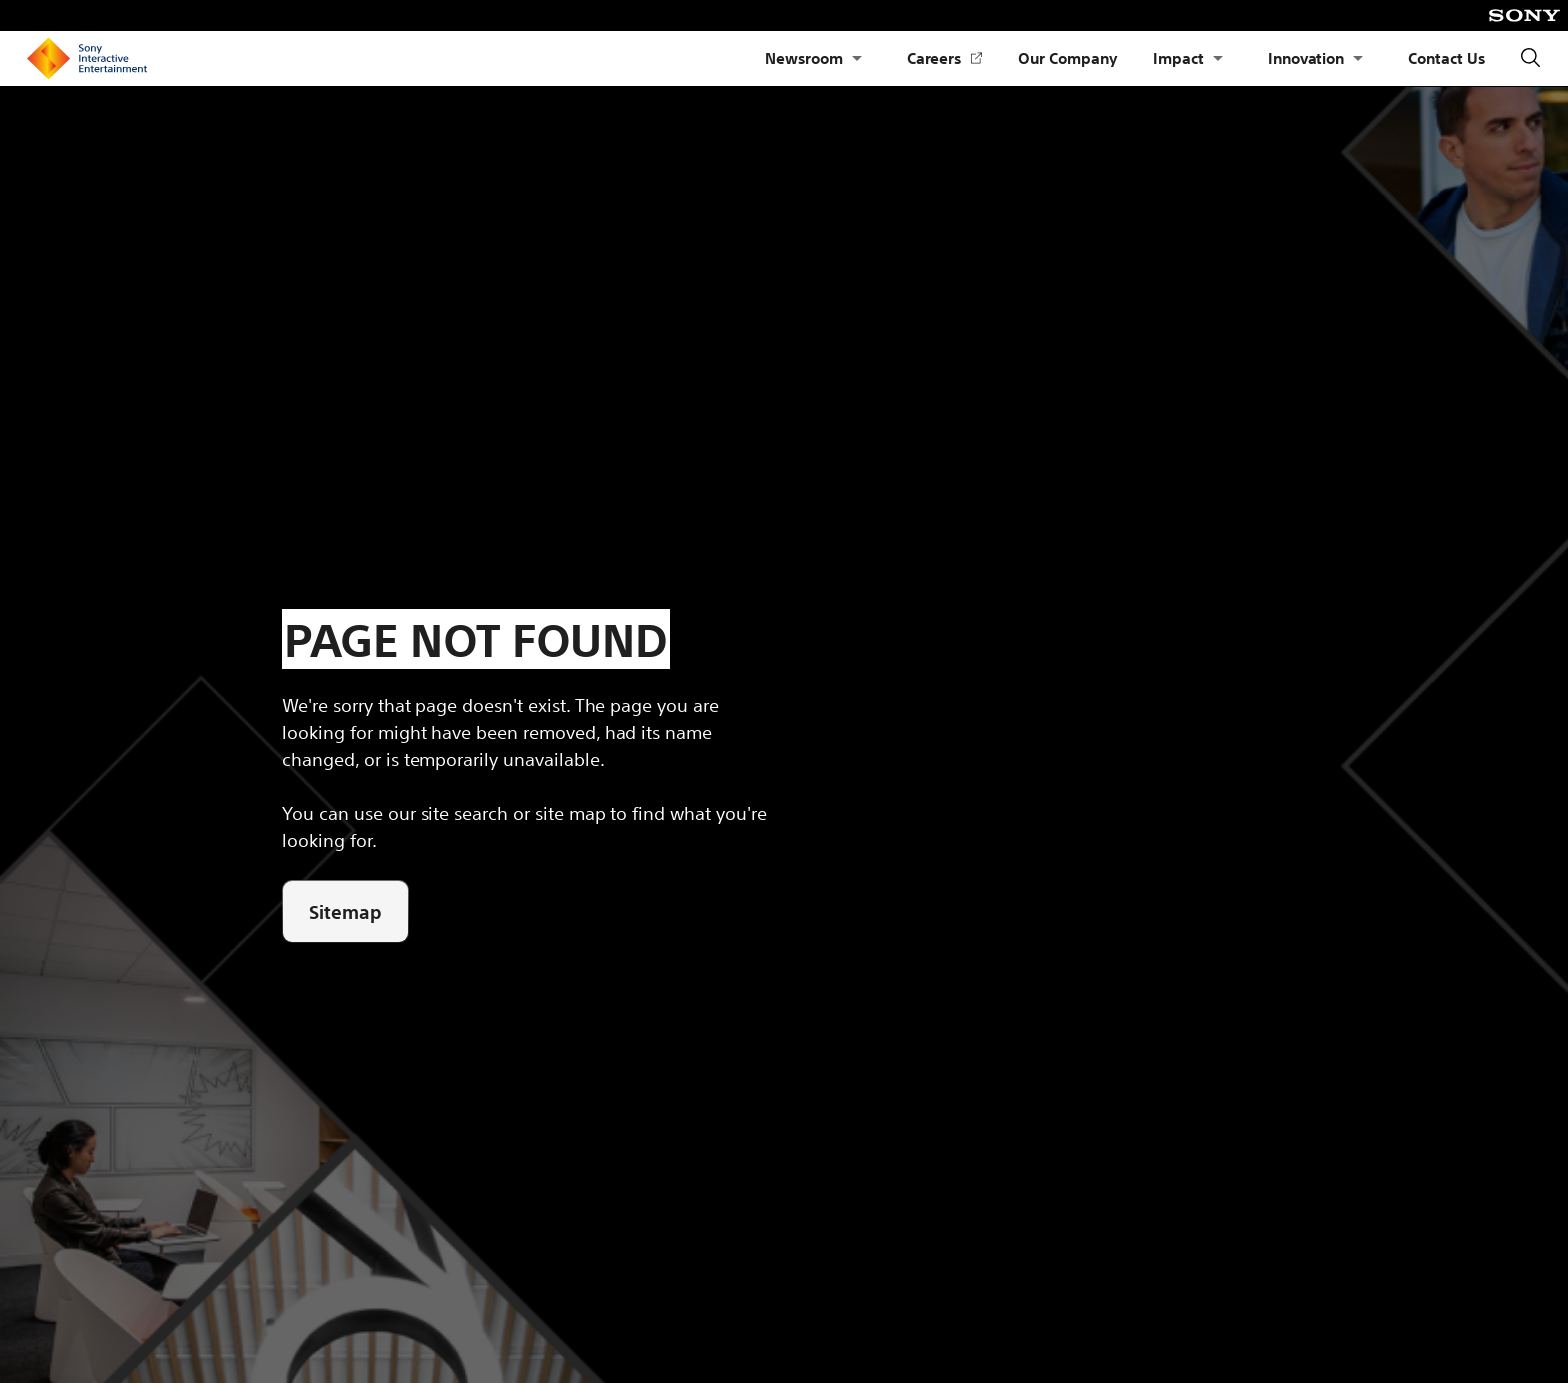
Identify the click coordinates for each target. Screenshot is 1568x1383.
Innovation (1306, 57)
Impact (1178, 57)
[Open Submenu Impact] (1218, 58)
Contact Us (1446, 57)
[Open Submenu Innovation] (1358, 58)
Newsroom (804, 57)
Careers (945, 58)
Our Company (1067, 57)
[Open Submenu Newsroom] (857, 58)
